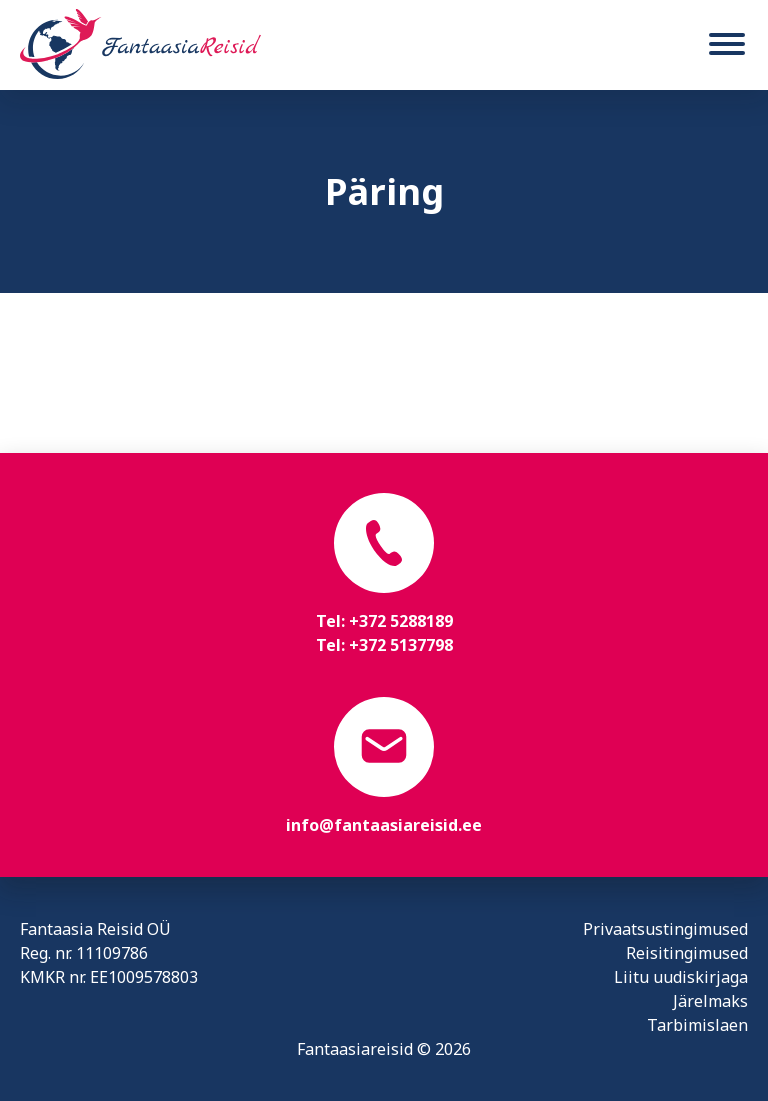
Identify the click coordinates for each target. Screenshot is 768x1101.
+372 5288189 (401, 621)
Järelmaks (710, 1001)
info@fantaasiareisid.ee (384, 825)
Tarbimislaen (697, 1025)
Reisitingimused (687, 953)
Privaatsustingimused (665, 929)
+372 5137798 (401, 645)
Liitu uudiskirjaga (681, 977)
